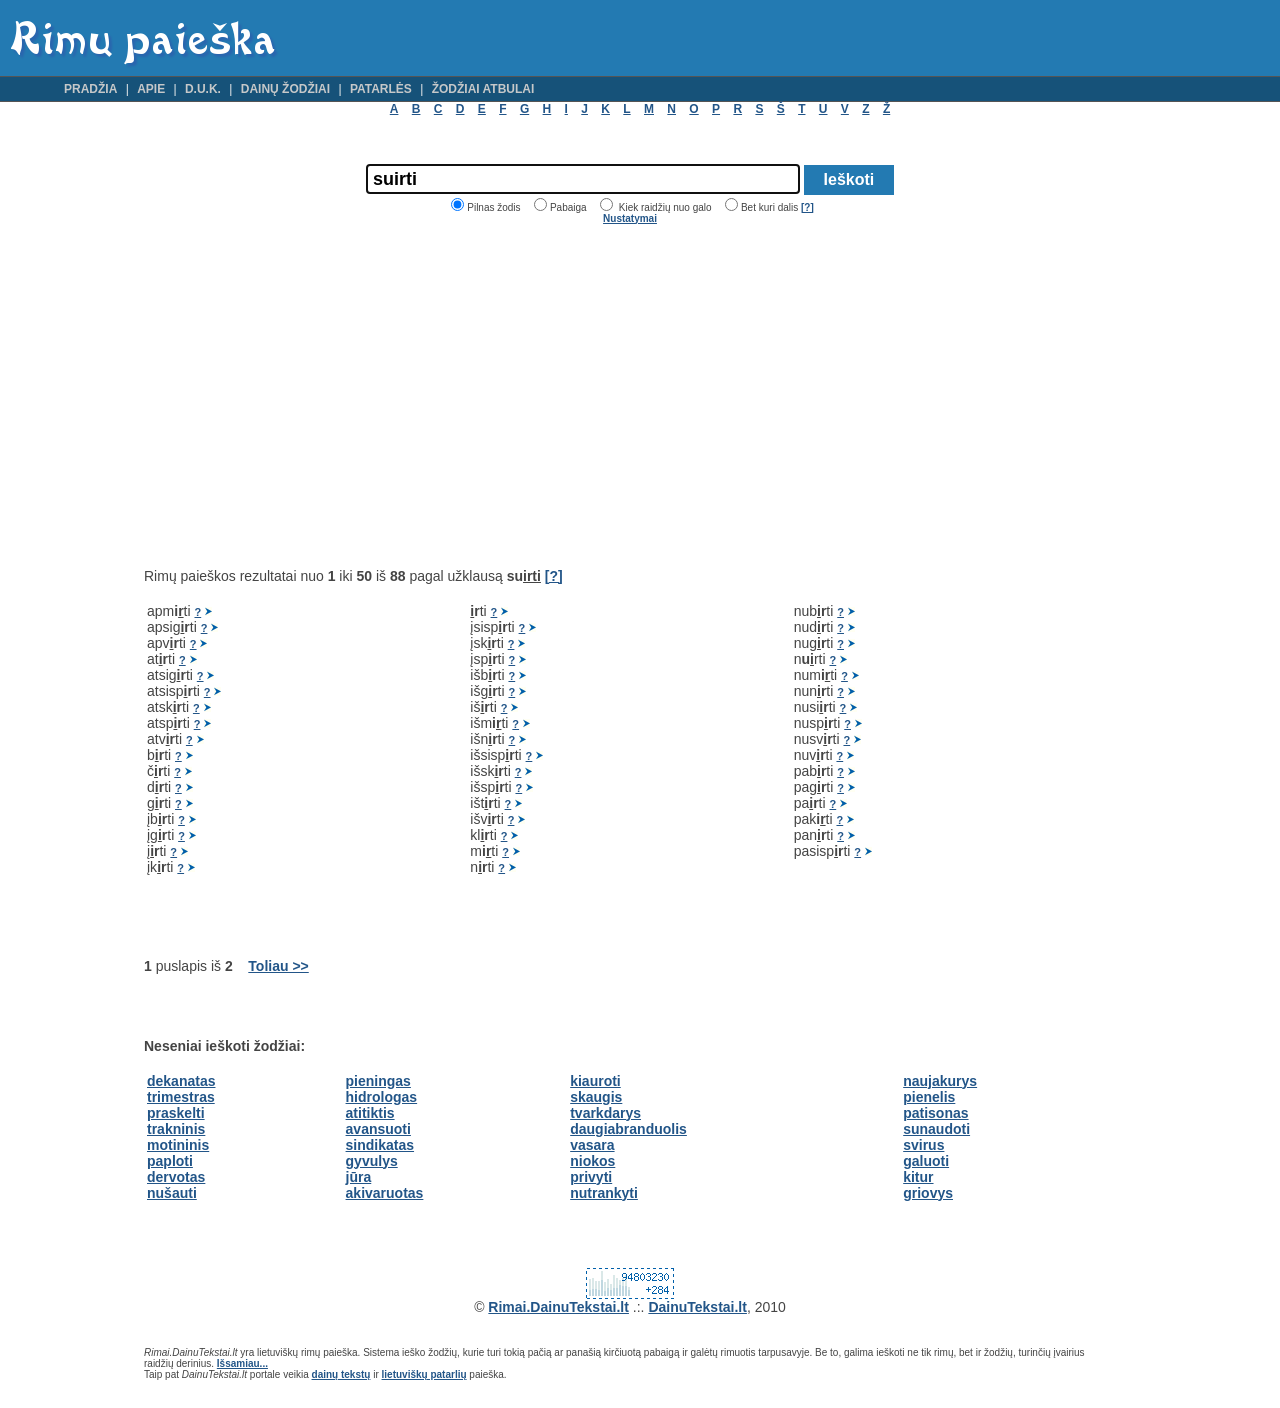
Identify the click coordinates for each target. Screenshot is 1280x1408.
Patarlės (381, 89)
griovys (928, 1193)
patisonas (935, 1113)
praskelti (176, 1113)
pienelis (929, 1097)
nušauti (172, 1193)
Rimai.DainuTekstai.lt (558, 1307)
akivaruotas (385, 1193)
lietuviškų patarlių (424, 1374)
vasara (592, 1145)
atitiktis (370, 1113)
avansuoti (378, 1129)
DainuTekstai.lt (697, 1307)
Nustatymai (630, 218)
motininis (178, 1145)
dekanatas (181, 1081)
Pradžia (90, 89)
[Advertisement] (312, 396)
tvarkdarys (605, 1113)
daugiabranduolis (628, 1129)
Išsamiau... (242, 1363)
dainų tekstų (341, 1374)
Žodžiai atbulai (483, 89)
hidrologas (382, 1097)
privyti (591, 1177)
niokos (592, 1161)
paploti (170, 1161)
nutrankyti (604, 1193)
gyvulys (372, 1161)
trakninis (176, 1129)
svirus (923, 1145)
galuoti (926, 1161)
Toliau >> (278, 966)
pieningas (378, 1081)
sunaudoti (936, 1129)
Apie (151, 89)
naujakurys (940, 1081)
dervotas (176, 1177)
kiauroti (595, 1081)
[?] (807, 207)
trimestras (181, 1097)
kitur (918, 1177)
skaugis (596, 1097)
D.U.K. (203, 89)
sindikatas (380, 1145)
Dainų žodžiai (285, 89)
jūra (359, 1177)
